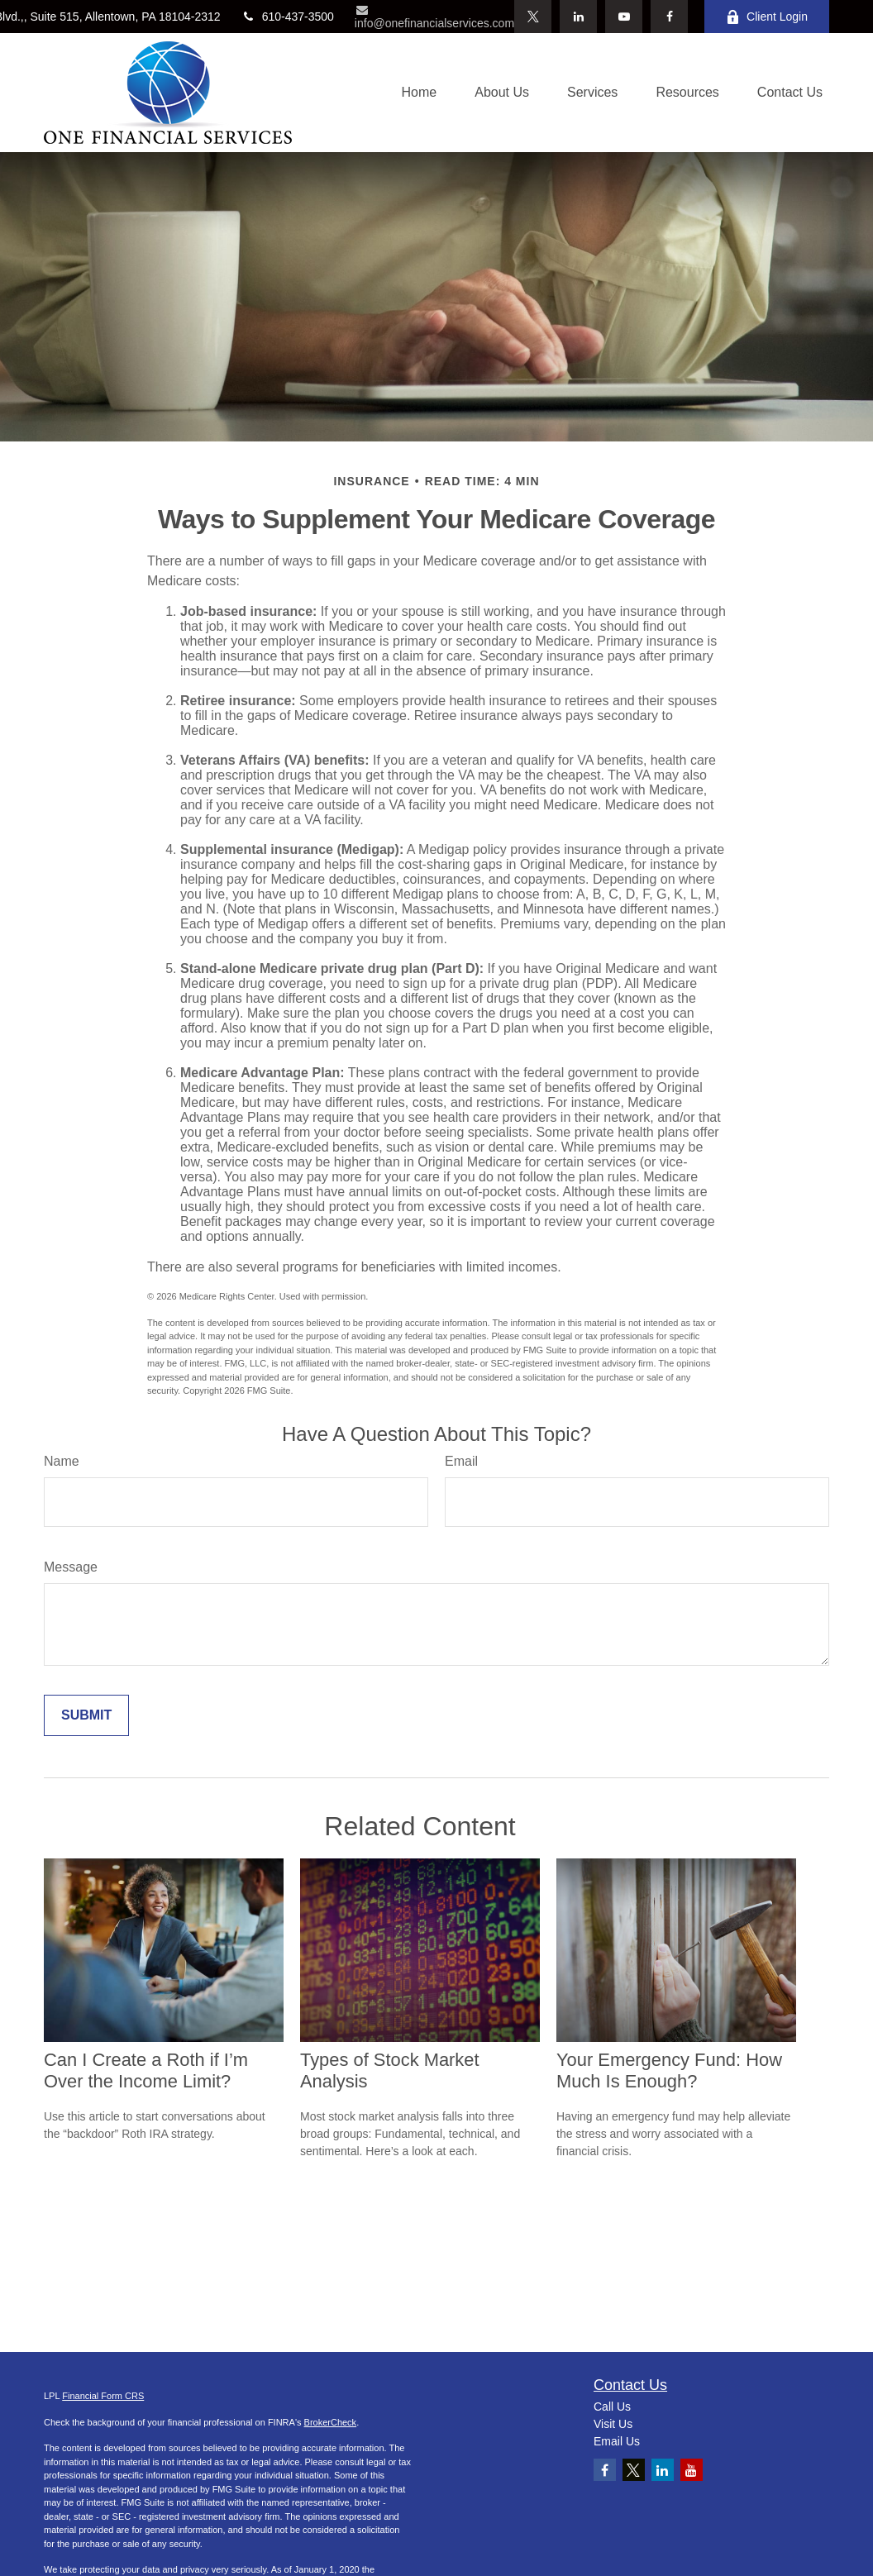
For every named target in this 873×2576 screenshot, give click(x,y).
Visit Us (613, 2424)
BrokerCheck (330, 2422)
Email (461, 1461)
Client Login (767, 17)
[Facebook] (669, 16)
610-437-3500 (287, 16)
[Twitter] (532, 16)
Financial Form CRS (103, 2396)
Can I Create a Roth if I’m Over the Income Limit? (146, 2070)
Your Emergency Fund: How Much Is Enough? (669, 2070)
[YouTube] (623, 16)
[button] (419, 93)
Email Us (617, 2441)
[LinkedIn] (578, 16)
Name (61, 1461)
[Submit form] (86, 1715)
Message (71, 1567)
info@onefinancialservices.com (434, 17)
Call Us (612, 2406)
